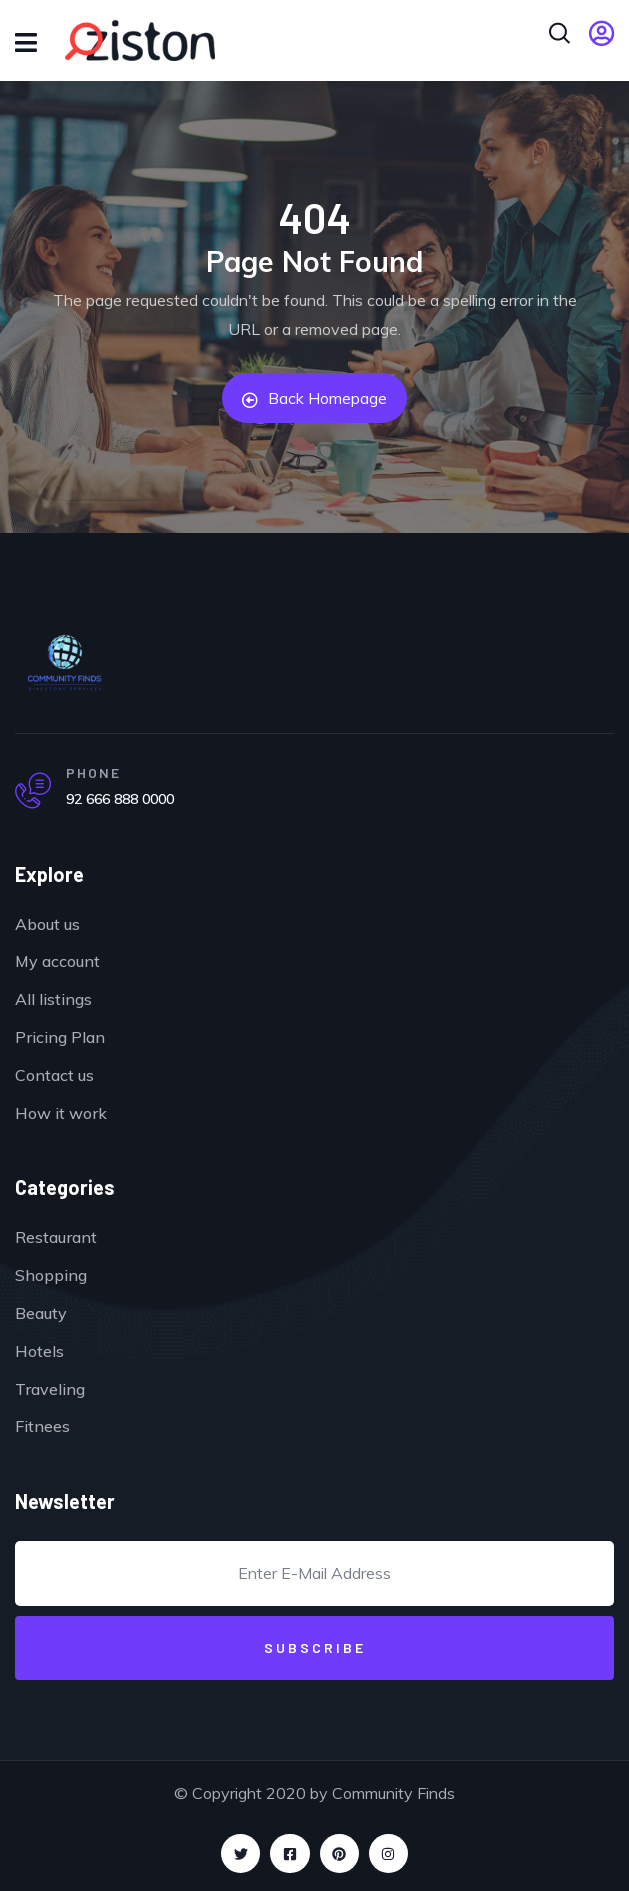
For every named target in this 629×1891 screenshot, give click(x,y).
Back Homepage (314, 398)
